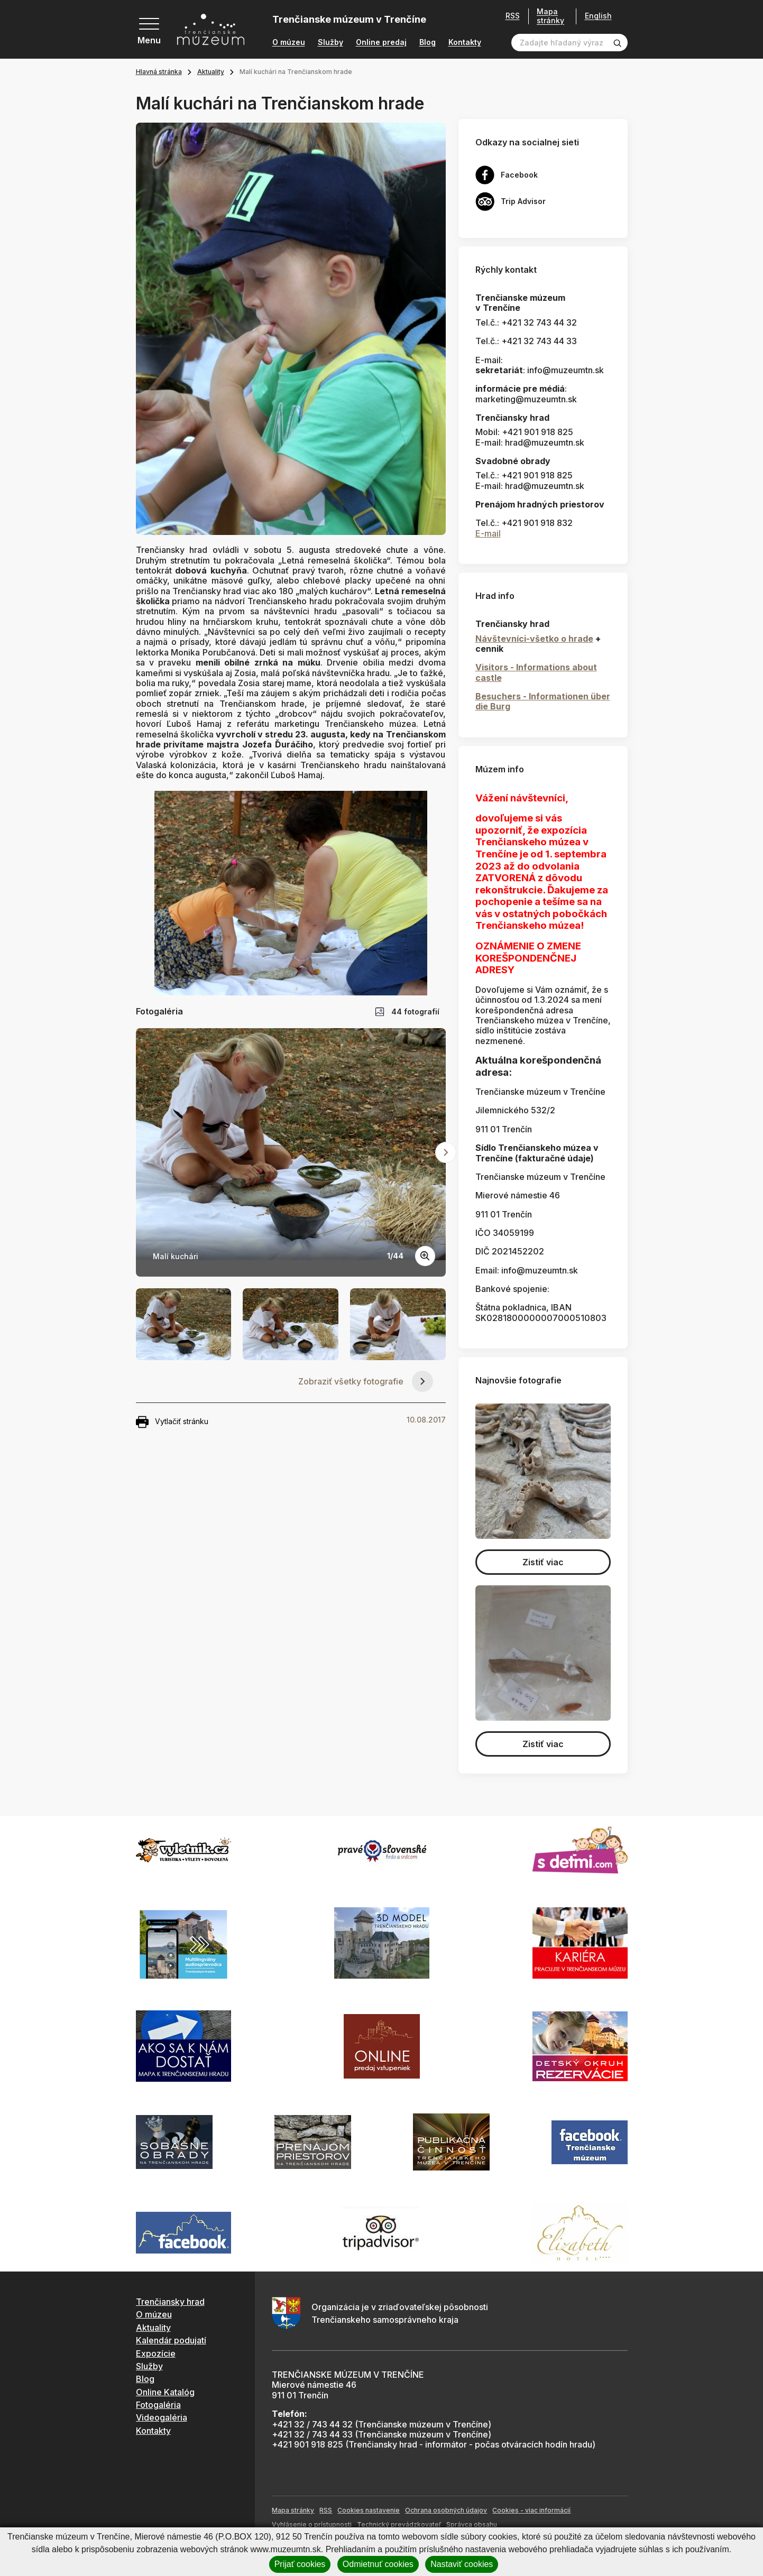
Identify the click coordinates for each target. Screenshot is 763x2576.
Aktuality (210, 72)
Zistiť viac (543, 1562)
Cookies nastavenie (368, 2510)
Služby (330, 42)
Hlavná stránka (159, 72)
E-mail (488, 533)
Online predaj (381, 42)
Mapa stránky (546, 16)
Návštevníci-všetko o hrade (534, 638)
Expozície (156, 2353)
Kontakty (464, 42)
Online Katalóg (165, 2392)
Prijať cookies (300, 2564)
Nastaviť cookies (461, 2564)
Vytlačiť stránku (172, 1422)
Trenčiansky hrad (170, 2301)
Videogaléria (161, 2417)
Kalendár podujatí (171, 2340)
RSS (509, 16)
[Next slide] (445, 1152)
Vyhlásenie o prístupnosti (312, 2524)
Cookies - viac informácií (531, 2510)
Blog (427, 42)
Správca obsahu (471, 2524)
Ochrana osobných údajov (446, 2510)
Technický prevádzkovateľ (399, 2524)
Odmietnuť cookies (378, 2564)
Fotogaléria (158, 2404)
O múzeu (288, 42)
